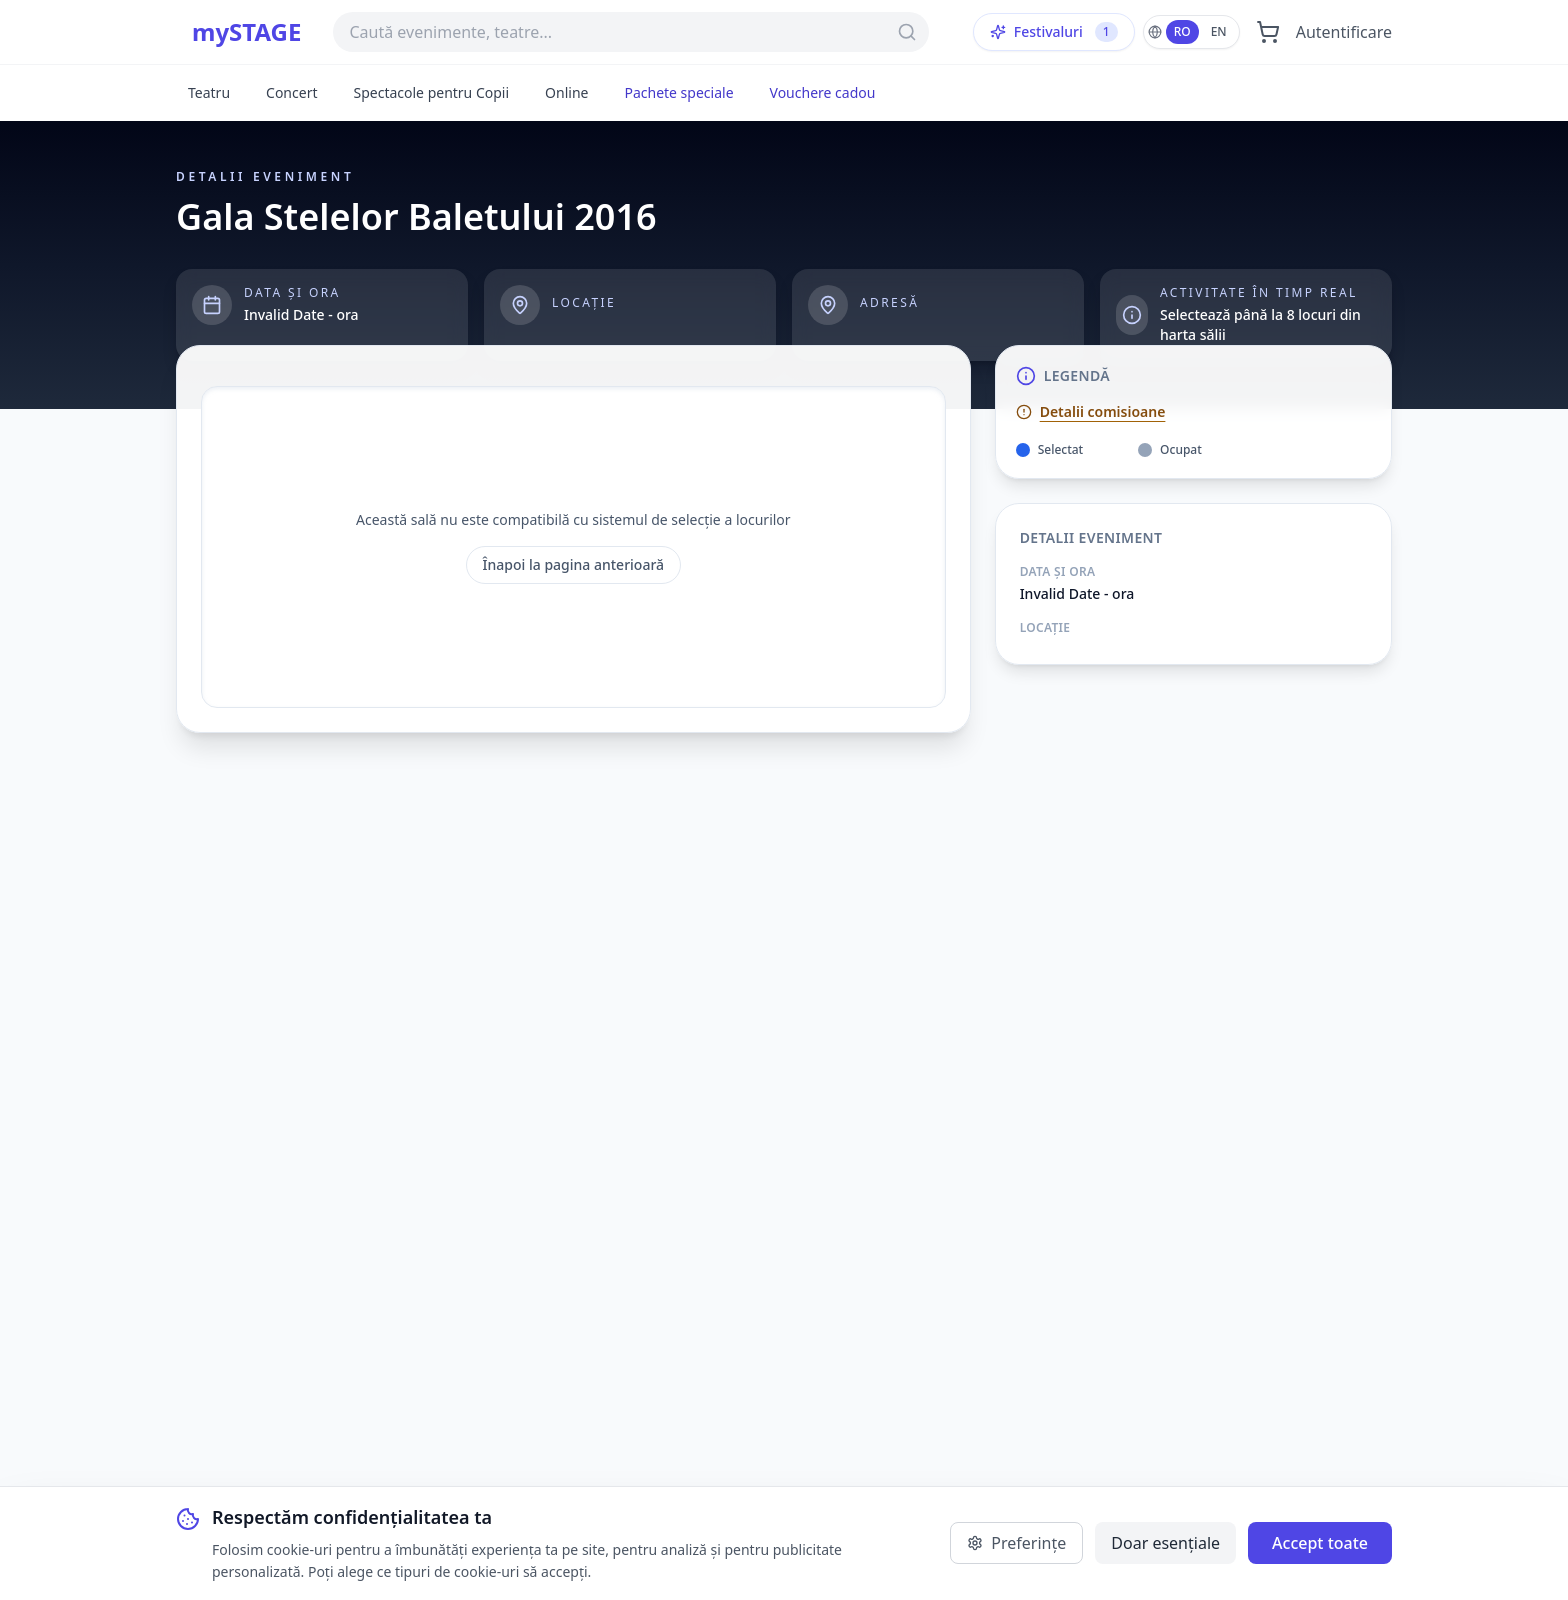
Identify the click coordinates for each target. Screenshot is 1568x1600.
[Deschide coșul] (1268, 32)
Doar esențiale (1165, 1543)
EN (1219, 31)
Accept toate (1320, 1543)
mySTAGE (246, 32)
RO (1182, 31)
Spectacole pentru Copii (431, 92)
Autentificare (1344, 32)
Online (566, 92)
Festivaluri (1054, 32)
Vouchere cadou (823, 92)
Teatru (209, 92)
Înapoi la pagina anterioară (574, 564)
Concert (291, 92)
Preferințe (1016, 1543)
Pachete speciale (678, 92)
